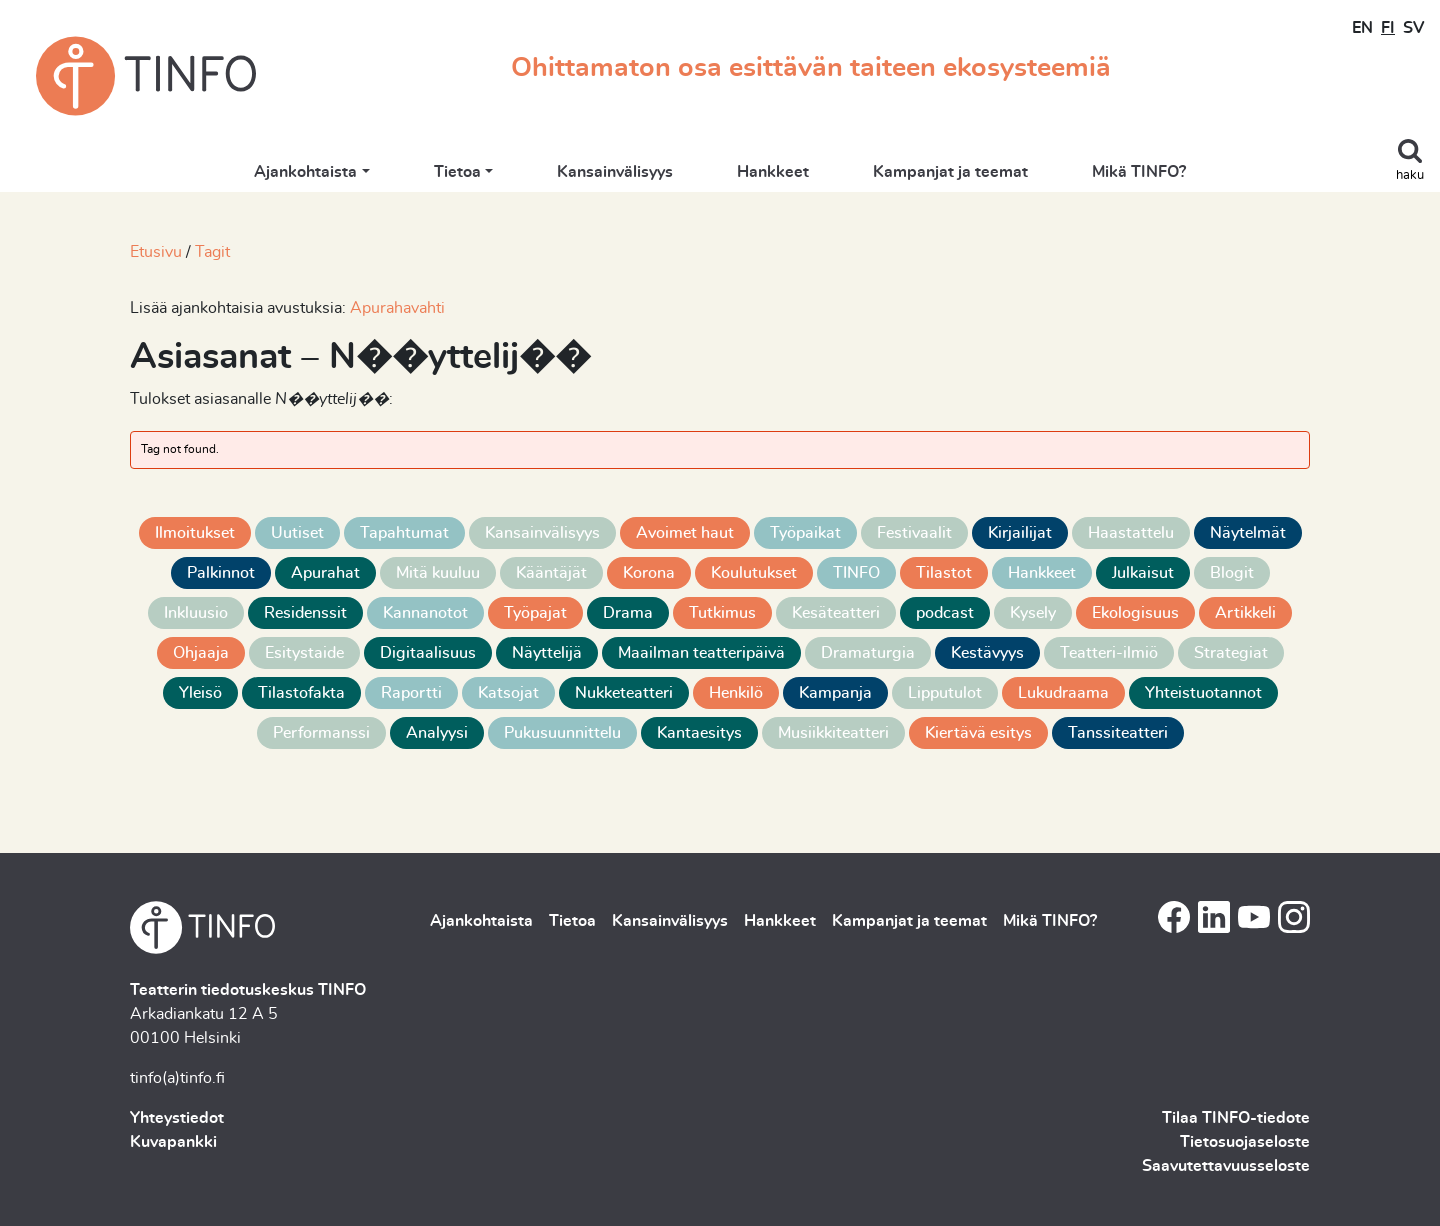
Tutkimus (722, 613)
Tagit (212, 252)
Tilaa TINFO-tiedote (1236, 1118)
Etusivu (156, 252)
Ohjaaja (201, 653)
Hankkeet (773, 172)
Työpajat (535, 613)
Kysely (1033, 613)
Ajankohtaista (305, 172)
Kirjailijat (1020, 533)
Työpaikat (805, 533)
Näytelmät (1248, 533)
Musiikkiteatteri (833, 733)
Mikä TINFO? (1139, 172)
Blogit (1232, 573)
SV (1413, 28)
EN (1362, 28)
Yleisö (200, 693)
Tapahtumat (404, 533)
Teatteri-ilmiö (1109, 653)
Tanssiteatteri (1118, 733)
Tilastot (944, 573)
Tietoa (457, 172)
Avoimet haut (685, 533)
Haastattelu (1131, 533)
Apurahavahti (397, 308)
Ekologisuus (1135, 613)
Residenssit (305, 613)
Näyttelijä (547, 653)
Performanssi (321, 733)
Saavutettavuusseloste (1226, 1166)
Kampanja (835, 693)
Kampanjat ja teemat (950, 172)
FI (1388, 28)
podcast (945, 613)
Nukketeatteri (624, 693)
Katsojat (508, 693)
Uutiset (297, 533)
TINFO (856, 573)
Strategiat (1231, 653)
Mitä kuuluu (438, 573)
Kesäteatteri (836, 613)
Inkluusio (196, 613)
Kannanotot (425, 613)
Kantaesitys (699, 733)
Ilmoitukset (195, 533)
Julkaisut (1143, 573)
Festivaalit (914, 533)
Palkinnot (221, 573)
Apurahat (325, 573)
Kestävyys (987, 653)
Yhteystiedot (177, 1118)
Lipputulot (945, 693)
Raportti (411, 693)
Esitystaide (304, 653)
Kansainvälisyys (615, 172)
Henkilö (736, 693)
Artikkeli (1245, 613)
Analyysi (437, 733)
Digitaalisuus (428, 653)
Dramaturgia (868, 653)
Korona (649, 573)
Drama (628, 613)
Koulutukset (754, 573)
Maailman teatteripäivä (701, 653)
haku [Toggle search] (1410, 175)
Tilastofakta (301, 693)
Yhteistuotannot (1203, 693)
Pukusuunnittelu (562, 733)
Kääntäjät (551, 573)
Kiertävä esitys (978, 733)
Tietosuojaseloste (1245, 1142)
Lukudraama (1063, 693)
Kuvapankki (173, 1142)
